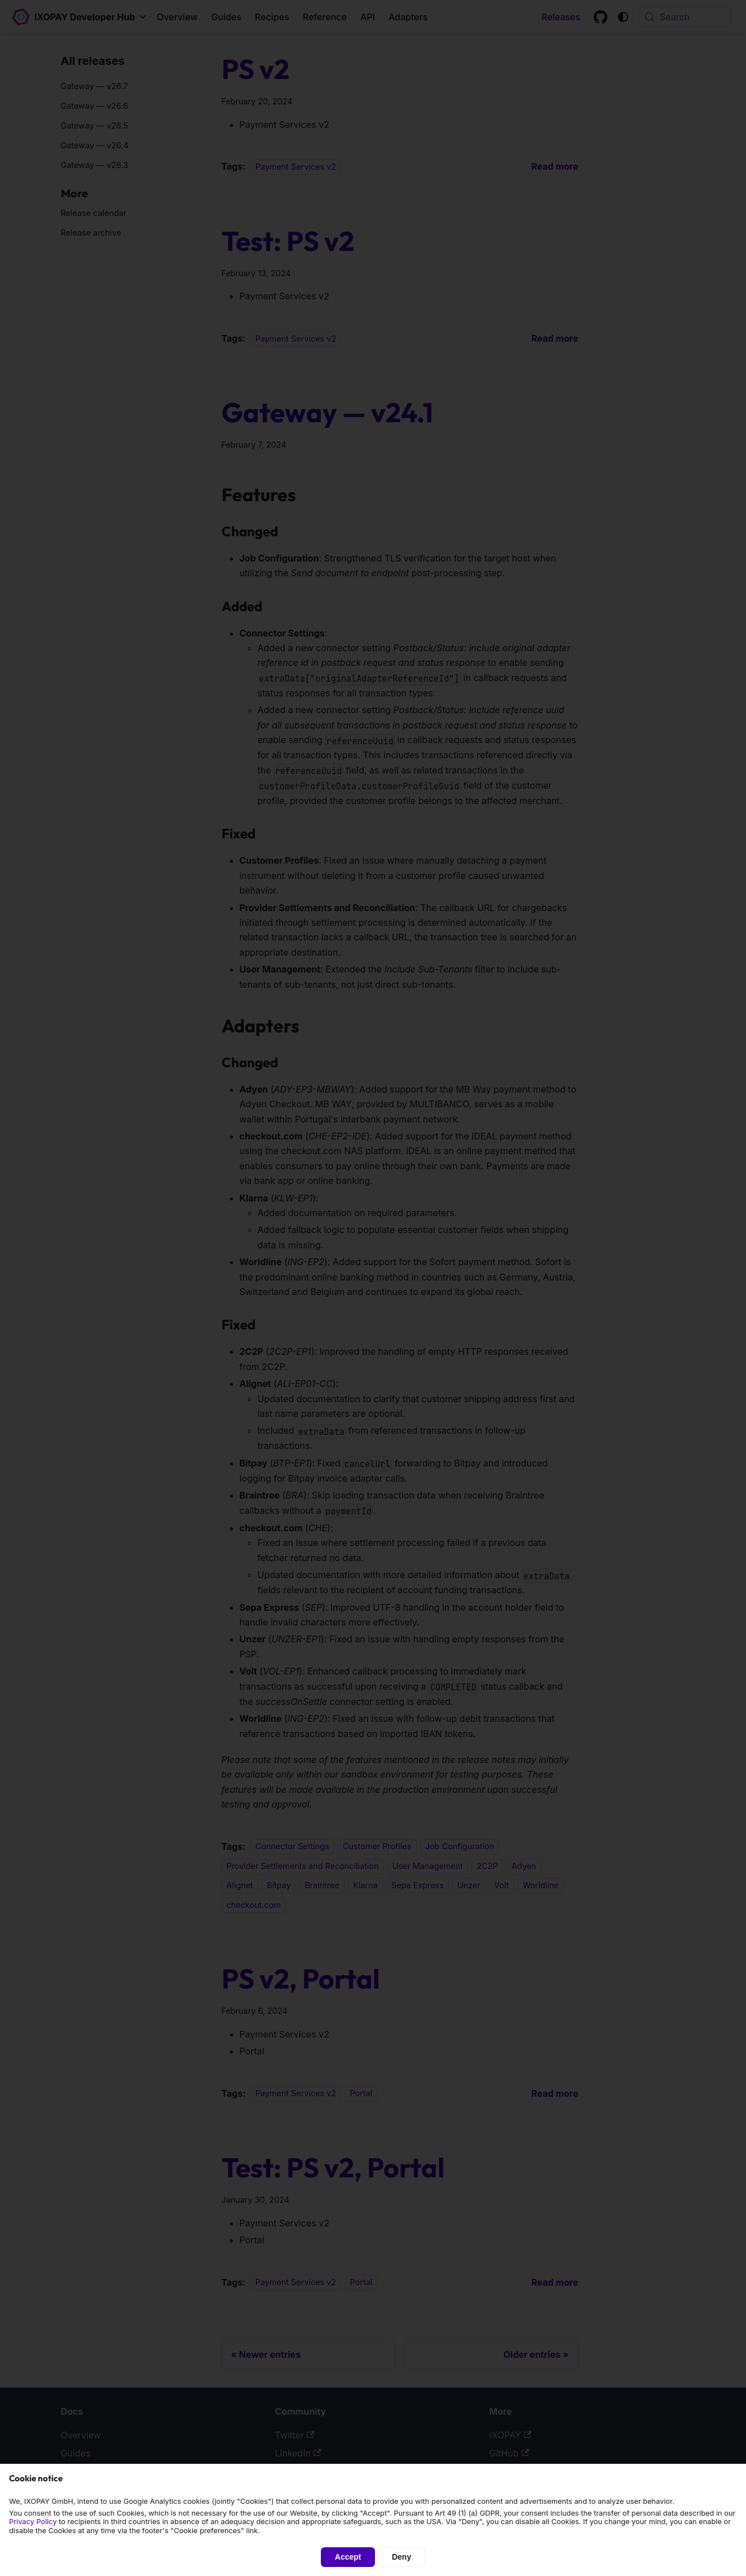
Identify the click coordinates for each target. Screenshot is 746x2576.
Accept (348, 2556)
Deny (401, 2556)
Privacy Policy (33, 2521)
